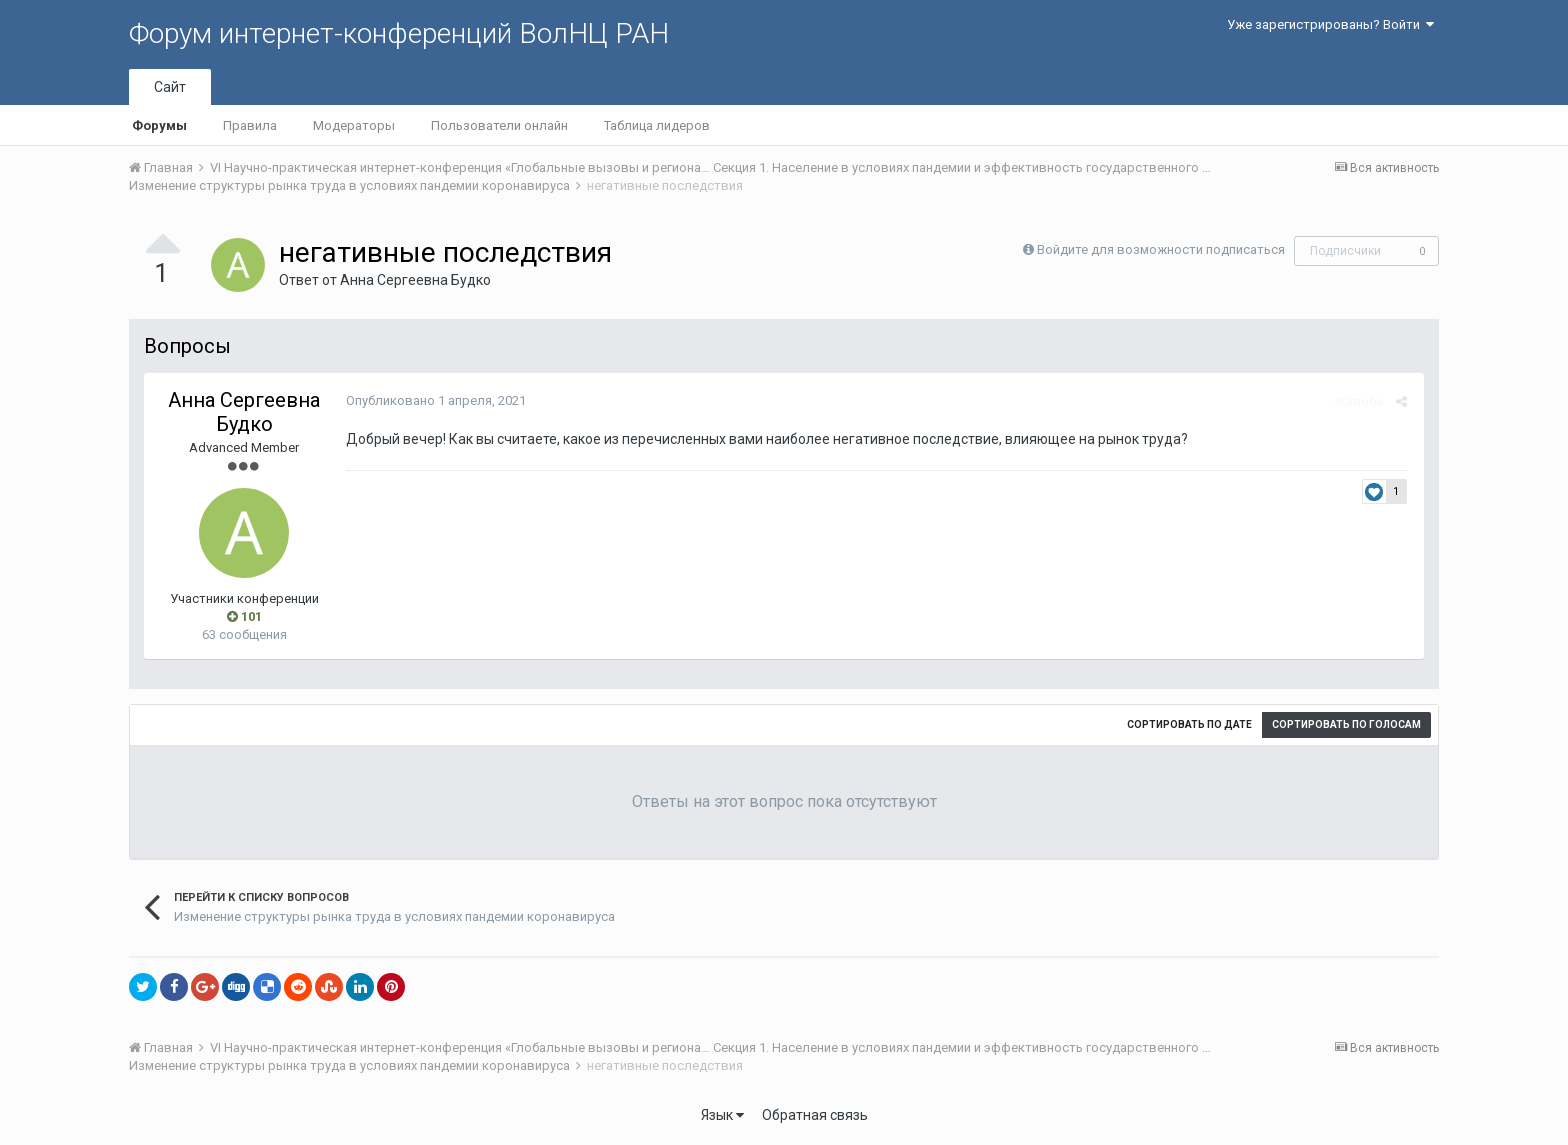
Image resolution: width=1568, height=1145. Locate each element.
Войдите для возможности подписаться (1161, 249)
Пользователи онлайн (499, 125)
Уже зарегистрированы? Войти (1330, 24)
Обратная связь (815, 1115)
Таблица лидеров (657, 125)
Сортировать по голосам (1346, 724)
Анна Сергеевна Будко (415, 280)
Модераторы (354, 125)
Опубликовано (434, 400)
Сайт (170, 87)
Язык (722, 1115)
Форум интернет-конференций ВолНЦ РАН (399, 33)
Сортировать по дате (1189, 724)
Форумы (159, 125)
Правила (250, 125)
